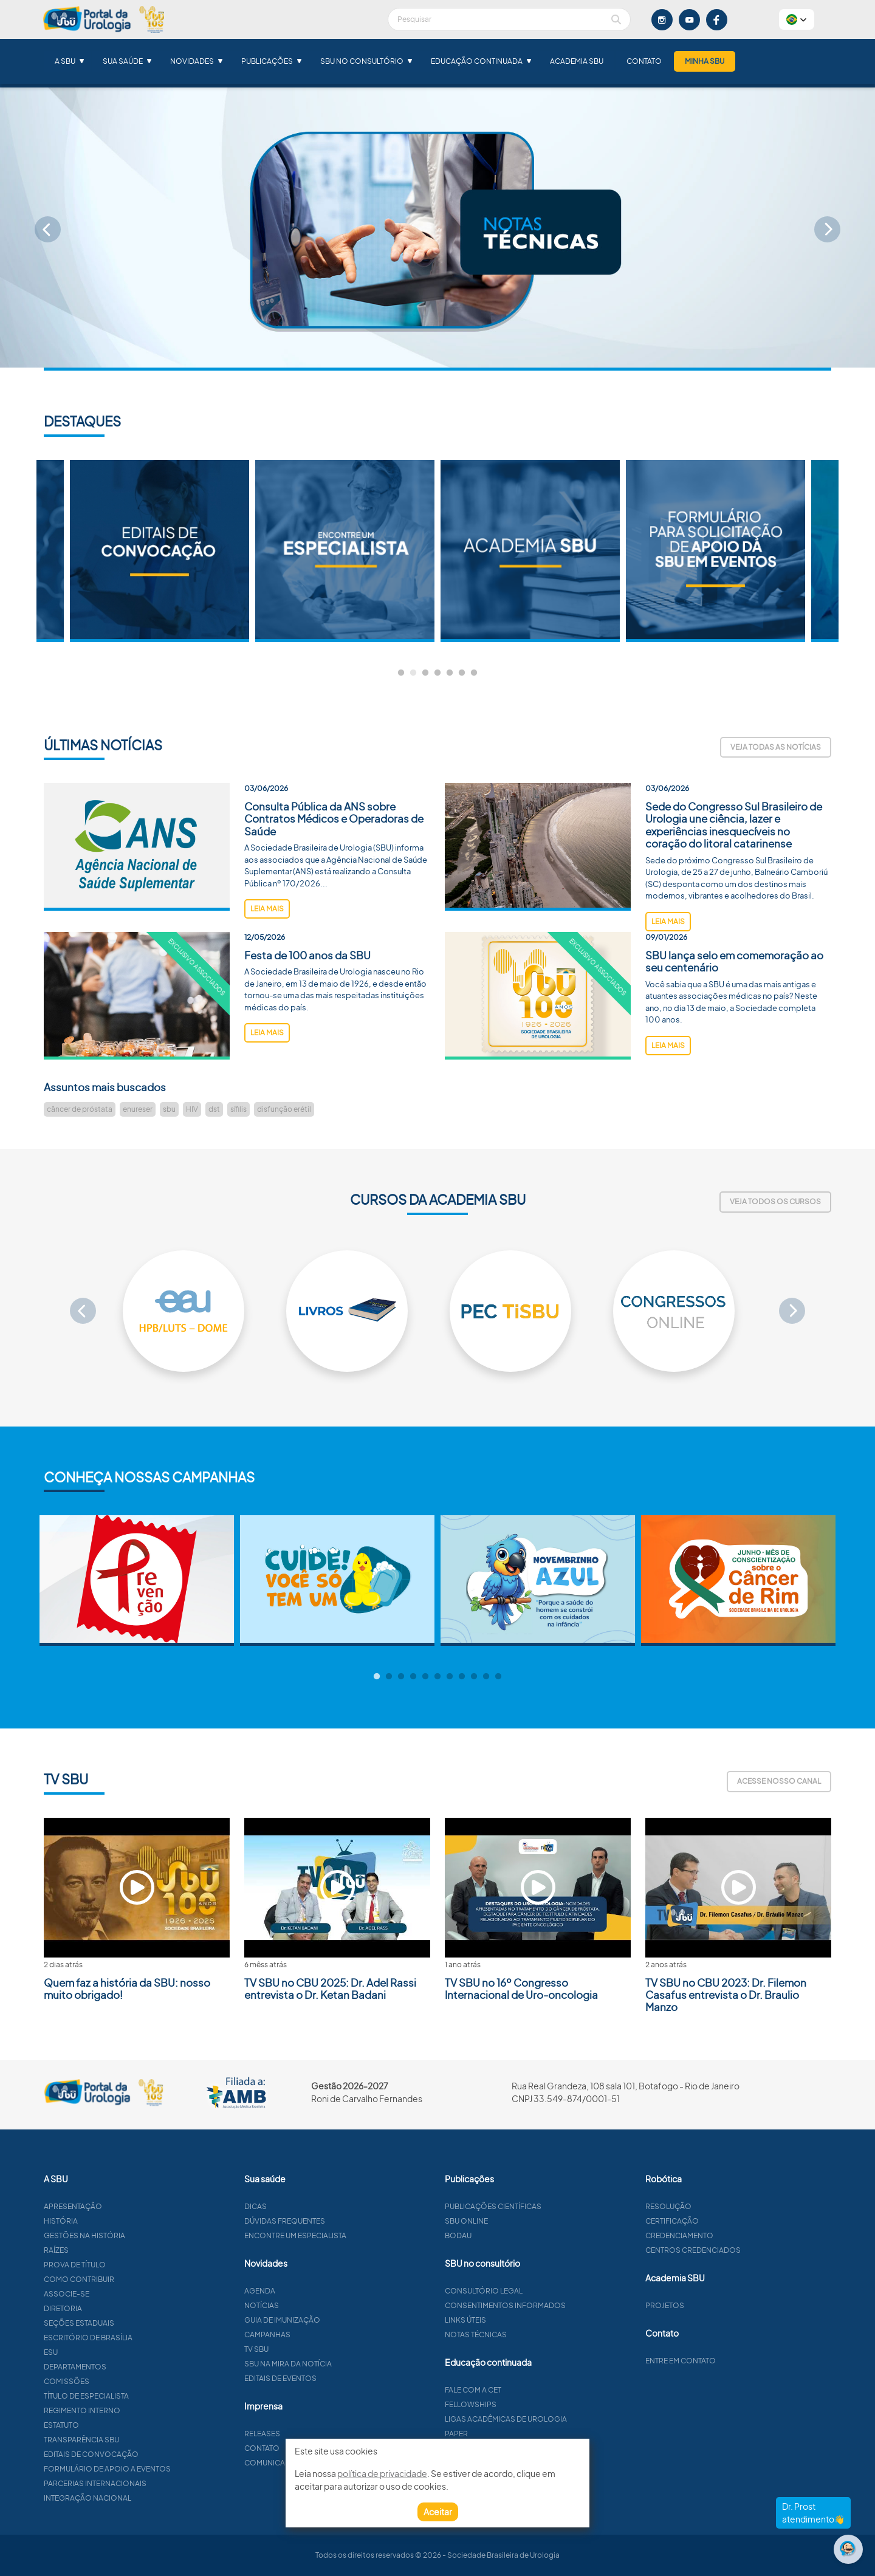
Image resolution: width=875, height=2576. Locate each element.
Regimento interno (141, 2410)
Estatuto (120, 2425)
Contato (644, 61)
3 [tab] (425, 673)
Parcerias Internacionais (154, 2483)
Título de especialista (145, 2395)
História (120, 2220)
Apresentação (132, 2206)
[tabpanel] (530, 551)
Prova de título (134, 2264)
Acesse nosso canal (779, 1781)
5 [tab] (450, 673)
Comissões (125, 2381)
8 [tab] (462, 1677)
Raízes (115, 2250)
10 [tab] (486, 1677)
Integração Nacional (146, 2497)
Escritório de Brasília (147, 2337)
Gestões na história (143, 2235)
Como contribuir (138, 2279)
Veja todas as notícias (775, 747)
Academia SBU (576, 61)
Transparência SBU (140, 2439)
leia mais (267, 968)
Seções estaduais (138, 2323)
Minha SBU (704, 61)
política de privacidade (382, 2473)
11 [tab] (498, 1677)
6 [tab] (462, 673)
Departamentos (134, 2366)
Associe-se (125, 2293)
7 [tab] (474, 673)
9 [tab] (474, 1677)
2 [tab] (413, 673)
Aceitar (438, 2511)
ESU (110, 2352)
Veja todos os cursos (775, 1201)
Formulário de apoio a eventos (166, 2468)
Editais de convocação (150, 2454)
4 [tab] (437, 673)
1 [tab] (401, 673)
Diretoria (122, 2308)
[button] (796, 19)
